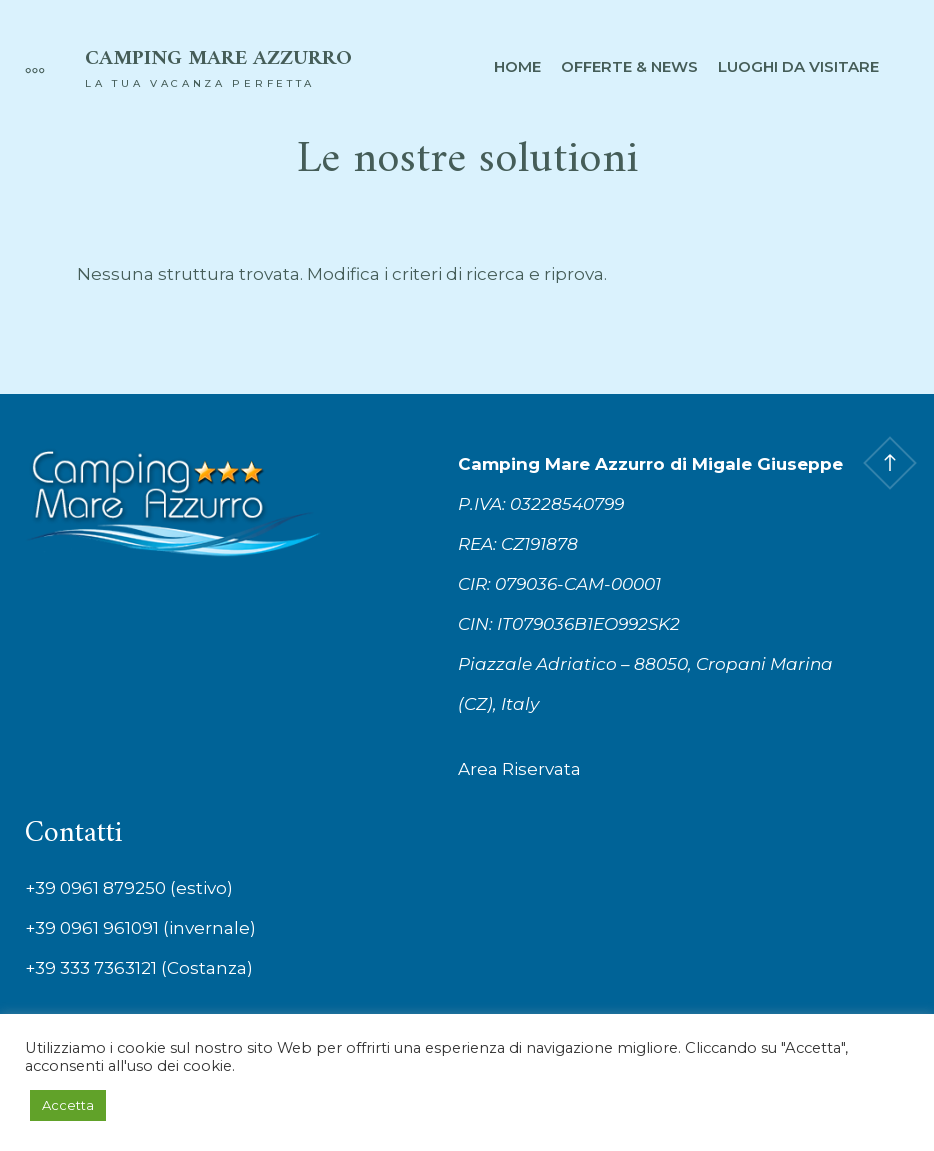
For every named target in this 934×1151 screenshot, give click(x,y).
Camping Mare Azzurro (218, 59)
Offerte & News (629, 66)
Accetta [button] (68, 1105)
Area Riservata (519, 769)
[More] (25, 67)
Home (517, 66)
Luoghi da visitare (798, 66)
